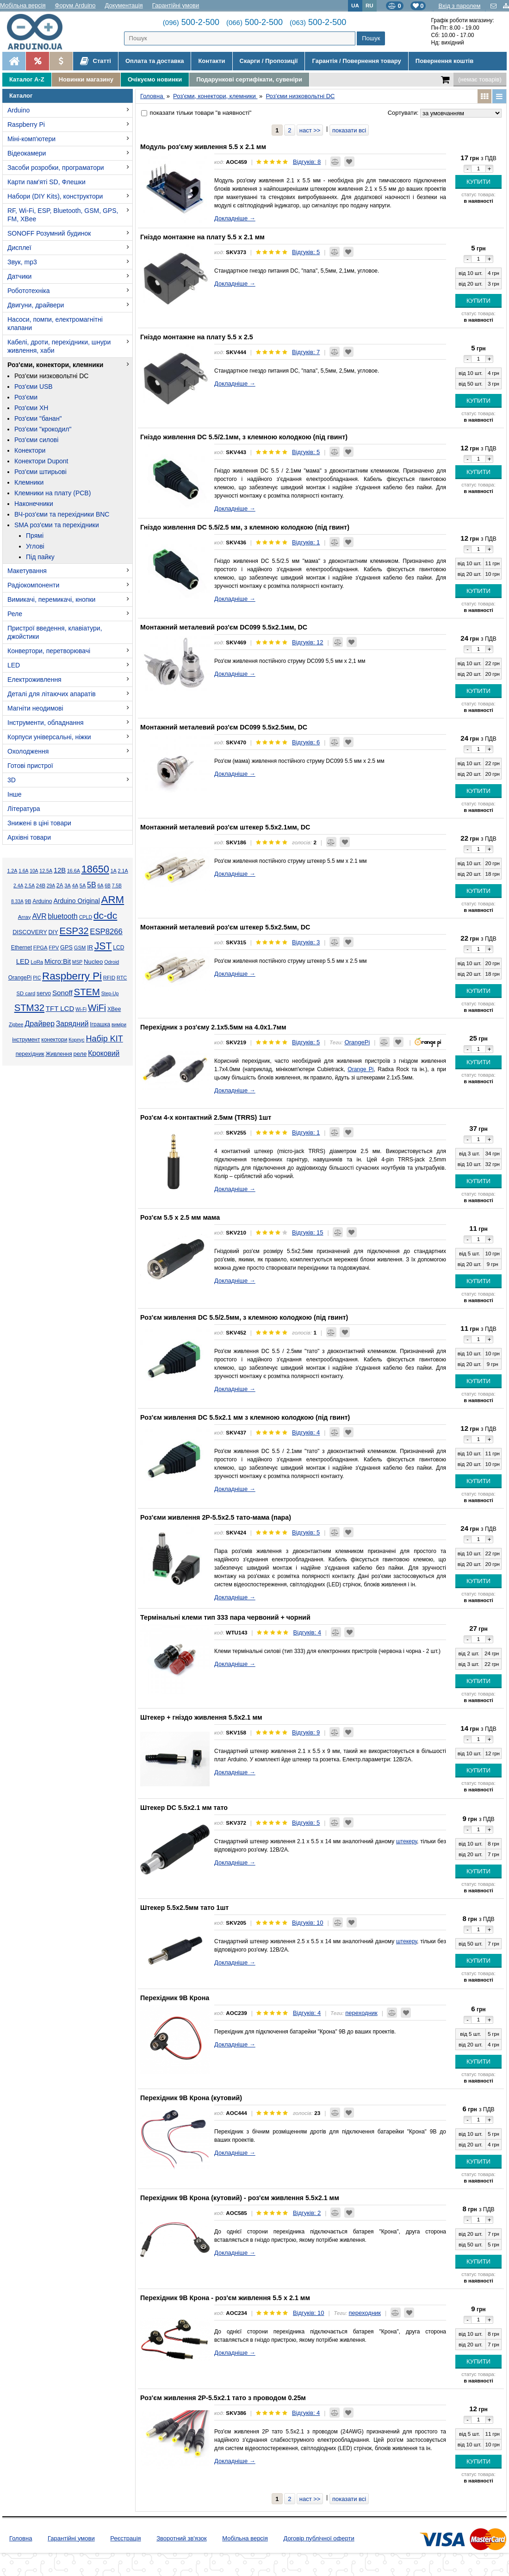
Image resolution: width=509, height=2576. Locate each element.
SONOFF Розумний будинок (49, 233)
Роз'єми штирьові (40, 471)
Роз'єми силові (36, 439)
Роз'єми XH (31, 408)
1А (114, 870)
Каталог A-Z (26, 79)
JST (103, 946)
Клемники (28, 482)
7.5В (117, 885)
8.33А (17, 901)
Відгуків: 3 (306, 942)
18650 (95, 869)
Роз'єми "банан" (38, 418)
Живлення (58, 1054)
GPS (66, 947)
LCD (118, 947)
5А (83, 885)
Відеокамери (26, 153)
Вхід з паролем (459, 5)
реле (80, 1053)
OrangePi (20, 977)
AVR (39, 916)
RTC (122, 977)
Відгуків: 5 (306, 252)
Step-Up (110, 993)
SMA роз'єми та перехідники (56, 525)
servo (44, 993)
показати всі (349, 130)
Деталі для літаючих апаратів (51, 694)
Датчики (19, 276)
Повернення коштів (444, 60)
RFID (109, 977)
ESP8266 (106, 931)
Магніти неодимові (35, 708)
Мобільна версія (23, 5)
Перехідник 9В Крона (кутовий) (191, 2098)
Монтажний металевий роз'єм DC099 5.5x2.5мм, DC (223, 727)
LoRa (37, 962)
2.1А (123, 870)
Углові (35, 546)
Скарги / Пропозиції (269, 60)
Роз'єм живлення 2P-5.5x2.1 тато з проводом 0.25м (223, 2397)
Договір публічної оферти (318, 2538)
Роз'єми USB (33, 386)
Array (24, 917)
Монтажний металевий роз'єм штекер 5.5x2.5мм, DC (225, 927)
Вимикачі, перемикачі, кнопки (51, 599)
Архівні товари (29, 837)
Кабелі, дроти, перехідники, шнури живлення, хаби (59, 346)
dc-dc (105, 915)
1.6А (23, 870)
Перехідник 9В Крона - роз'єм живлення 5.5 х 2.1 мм (225, 2298)
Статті (95, 61)
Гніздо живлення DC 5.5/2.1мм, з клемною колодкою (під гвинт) (244, 437)
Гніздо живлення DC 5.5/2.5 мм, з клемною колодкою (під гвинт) (244, 527)
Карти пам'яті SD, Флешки (46, 182)
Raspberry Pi (26, 124)
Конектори (29, 450)
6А (100, 885)
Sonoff (62, 993)
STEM (87, 992)
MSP (77, 962)
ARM (112, 899)
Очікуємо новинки (155, 79)
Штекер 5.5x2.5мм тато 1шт (184, 1907)
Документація (124, 5)
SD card (25, 993)
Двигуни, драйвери (35, 305)
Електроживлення (34, 679)
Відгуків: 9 (306, 1732)
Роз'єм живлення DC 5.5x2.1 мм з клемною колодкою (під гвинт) (245, 1417)
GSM (80, 947)
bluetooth (63, 916)
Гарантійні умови (175, 5)
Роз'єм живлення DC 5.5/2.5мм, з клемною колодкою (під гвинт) (244, 1317)
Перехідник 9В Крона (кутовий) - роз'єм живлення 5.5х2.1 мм (239, 2198)
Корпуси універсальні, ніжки (49, 737)
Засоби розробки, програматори (55, 167)
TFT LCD (60, 1008)
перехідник (30, 1054)
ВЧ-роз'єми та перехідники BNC (61, 514)
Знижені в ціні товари (39, 823)
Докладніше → (234, 218)
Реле (14, 613)
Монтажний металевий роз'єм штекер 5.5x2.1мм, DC (225, 827)
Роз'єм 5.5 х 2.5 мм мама (180, 1217)
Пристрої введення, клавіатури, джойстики (54, 632)
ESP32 (73, 931)
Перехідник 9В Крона (174, 1998)
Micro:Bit (57, 961)
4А (75, 885)
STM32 (29, 1008)
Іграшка (100, 1024)
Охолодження (28, 751)
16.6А (73, 870)
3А (67, 885)
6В (108, 885)
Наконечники (33, 503)
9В (28, 901)
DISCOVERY (29, 932)
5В (91, 885)
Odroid (111, 962)
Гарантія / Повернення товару (356, 60)
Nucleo (93, 961)
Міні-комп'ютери (31, 139)
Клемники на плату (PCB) (52, 493)
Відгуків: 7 (306, 352)
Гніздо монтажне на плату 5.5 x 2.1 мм (202, 237)
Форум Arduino (75, 5)
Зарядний (72, 1024)
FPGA (40, 947)
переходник (361, 2012)
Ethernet (21, 947)
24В (40, 885)
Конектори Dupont (41, 461)
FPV (54, 947)
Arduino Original (76, 900)
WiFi (97, 1008)
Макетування (27, 570)
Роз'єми (25, 397)
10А (34, 870)
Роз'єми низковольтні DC (51, 376)
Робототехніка (28, 290)
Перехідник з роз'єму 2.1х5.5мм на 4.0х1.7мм (213, 1027)
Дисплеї (19, 247)
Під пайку (40, 557)
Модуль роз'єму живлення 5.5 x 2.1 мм (203, 146)
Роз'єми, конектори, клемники (55, 364)
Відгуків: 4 (306, 1432)
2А (59, 885)
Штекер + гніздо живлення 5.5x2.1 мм (201, 1717)
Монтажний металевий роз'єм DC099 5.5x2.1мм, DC (223, 627)
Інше (14, 794)
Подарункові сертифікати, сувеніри (249, 79)
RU (369, 5)
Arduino (18, 110)
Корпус (76, 1039)
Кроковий (103, 1053)
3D (11, 780)
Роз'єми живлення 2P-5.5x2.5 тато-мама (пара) (215, 1517)
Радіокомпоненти (33, 585)
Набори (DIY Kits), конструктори (55, 196)
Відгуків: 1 (306, 542)
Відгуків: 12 (307, 642)
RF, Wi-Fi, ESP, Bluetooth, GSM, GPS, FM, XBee (62, 215)
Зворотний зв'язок (181, 2538)
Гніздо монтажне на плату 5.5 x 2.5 (196, 337)
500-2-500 (191, 22)
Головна (20, 2538)
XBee (114, 1009)
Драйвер (40, 1023)
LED (13, 665)
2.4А (18, 885)
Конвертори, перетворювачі (48, 651)
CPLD (86, 917)
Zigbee (16, 1024)
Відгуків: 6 (306, 742)
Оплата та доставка (154, 60)
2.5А (30, 885)
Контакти (211, 60)
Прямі (34, 535)
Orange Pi (360, 1069)
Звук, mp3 (22, 262)
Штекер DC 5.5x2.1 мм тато (184, 1807)
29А (51, 885)
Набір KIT (104, 1038)
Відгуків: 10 (307, 1922)
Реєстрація (125, 2538)
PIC (37, 977)
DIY (53, 932)
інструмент (26, 1039)
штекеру (406, 1841)
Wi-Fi (81, 1009)
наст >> (310, 130)
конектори (54, 1039)
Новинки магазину (86, 79)
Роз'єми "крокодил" (42, 429)
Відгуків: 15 (307, 1232)
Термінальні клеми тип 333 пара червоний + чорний (225, 1617)
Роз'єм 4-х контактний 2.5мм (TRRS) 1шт (205, 1117)
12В (60, 870)
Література (23, 808)
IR (90, 947)
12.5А (45, 870)
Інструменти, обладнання (45, 722)
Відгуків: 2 (307, 2212)
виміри (119, 1024)
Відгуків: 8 (307, 161)
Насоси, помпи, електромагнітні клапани (55, 323)
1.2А (12, 870)
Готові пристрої (30, 765)
